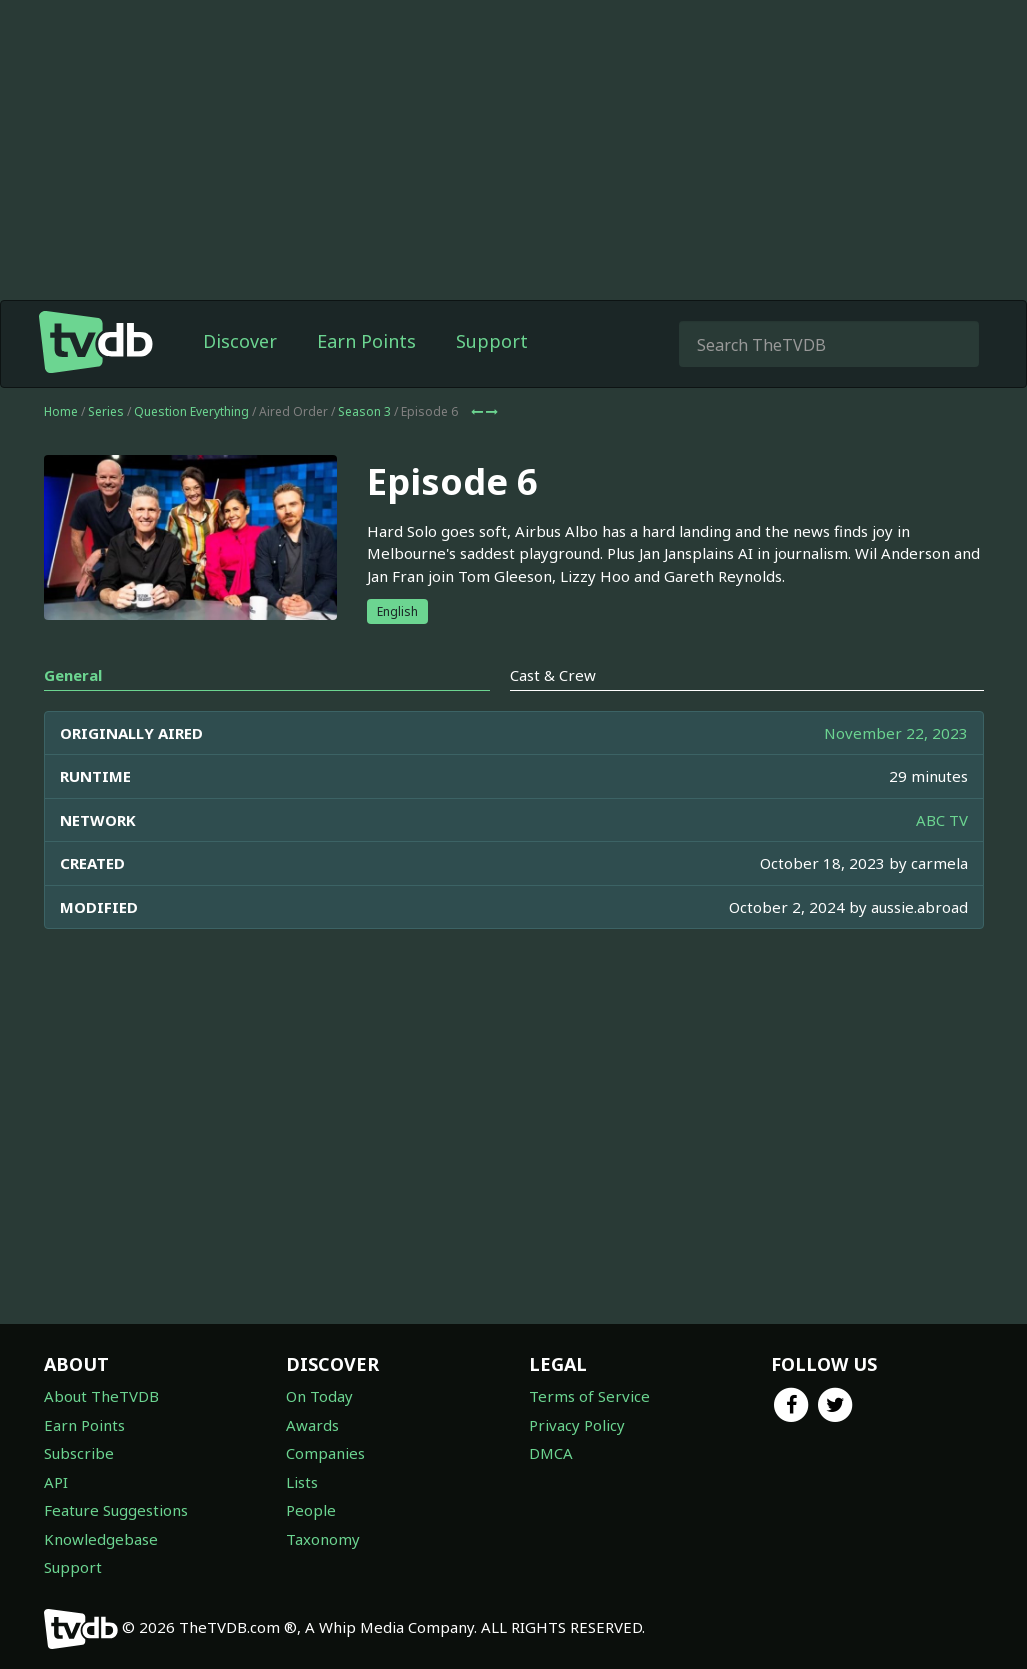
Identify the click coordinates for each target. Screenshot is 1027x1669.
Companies (325, 1453)
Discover (240, 341)
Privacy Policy (577, 1425)
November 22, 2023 (896, 733)
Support (492, 341)
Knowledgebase (101, 1539)
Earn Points (366, 341)
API (56, 1482)
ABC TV (942, 820)
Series (106, 411)
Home (61, 411)
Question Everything (191, 411)
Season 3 (364, 411)
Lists (302, 1482)
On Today (319, 1396)
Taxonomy (323, 1539)
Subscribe (79, 1453)
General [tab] (73, 675)
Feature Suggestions (116, 1510)
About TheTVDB (101, 1396)
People (311, 1510)
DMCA (551, 1453)
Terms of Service (589, 1396)
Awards (312, 1425)
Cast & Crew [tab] (553, 675)
